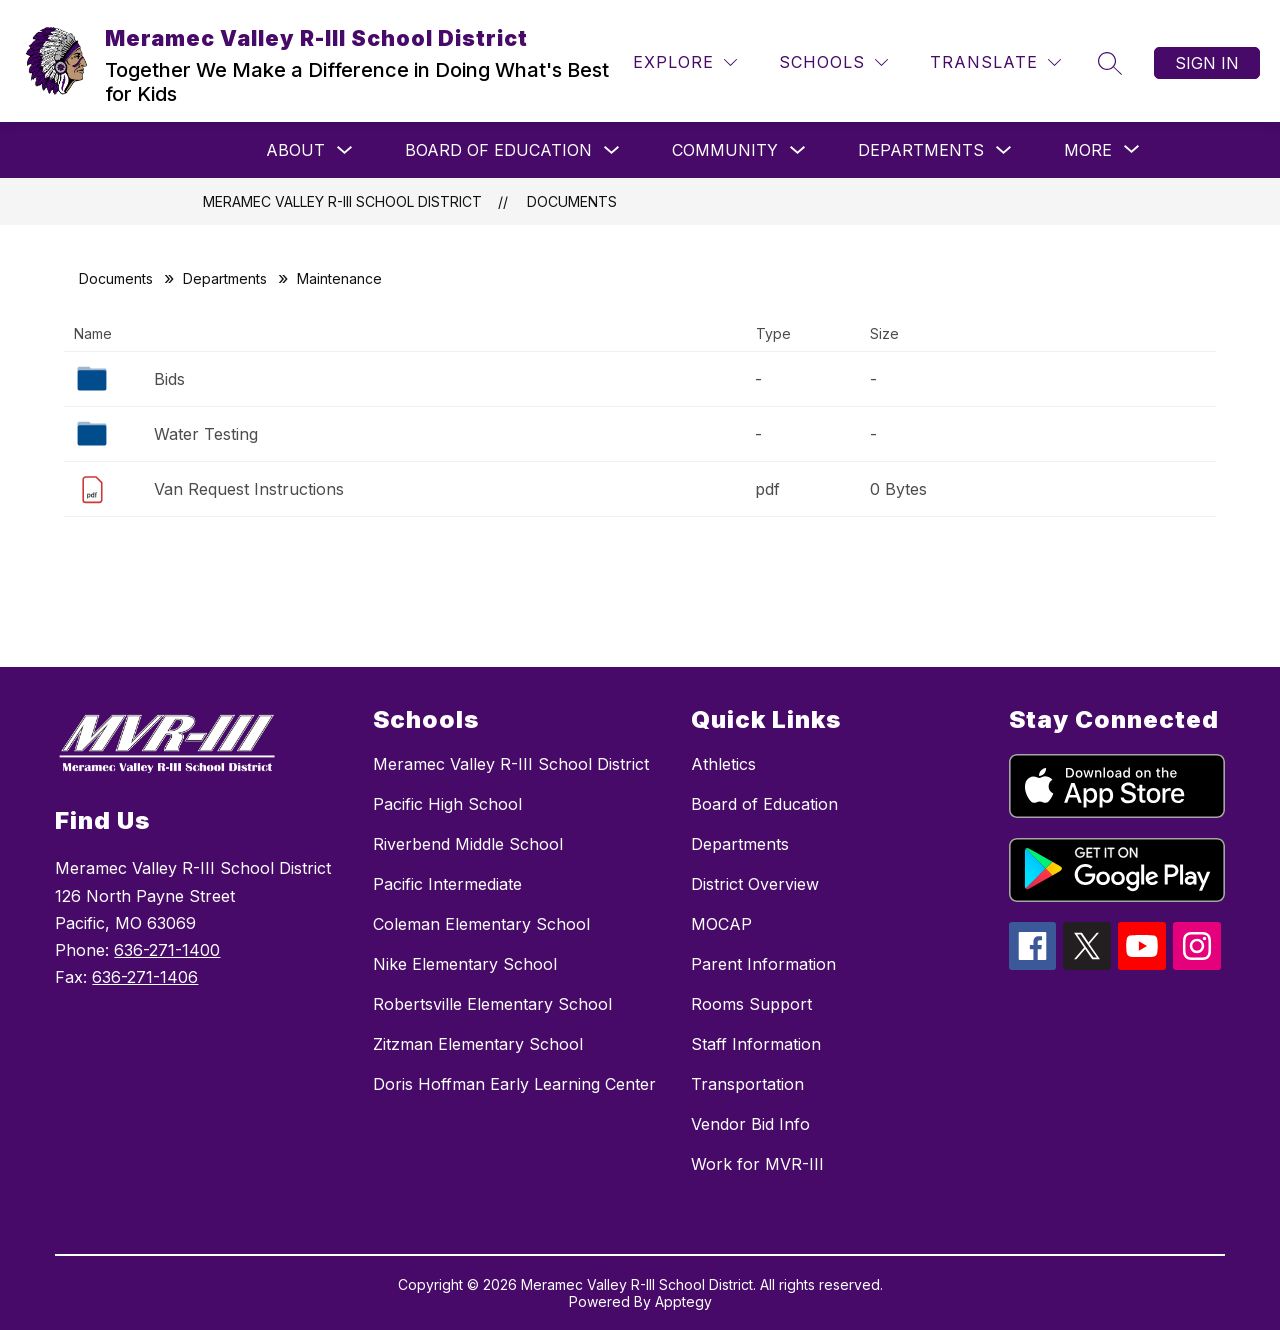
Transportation (747, 1084)
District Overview (755, 884)
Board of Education (498, 150)
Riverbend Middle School (468, 844)
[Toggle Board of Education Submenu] (612, 150)
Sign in (1207, 63)
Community (725, 150)
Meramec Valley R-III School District (342, 201)
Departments (921, 150)
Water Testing (206, 434)
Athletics (723, 764)
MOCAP (721, 924)
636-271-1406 (145, 977)
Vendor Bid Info (750, 1124)
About (295, 150)
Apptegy (683, 1301)
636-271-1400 (167, 950)
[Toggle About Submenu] (345, 150)
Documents (572, 201)
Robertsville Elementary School (492, 1004)
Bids (169, 379)
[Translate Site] (995, 62)
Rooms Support (751, 1004)
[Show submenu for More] (1088, 150)
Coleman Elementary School (481, 924)
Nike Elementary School (465, 964)
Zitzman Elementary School (478, 1044)
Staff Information (756, 1044)
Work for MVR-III (757, 1164)
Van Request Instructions (249, 489)
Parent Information (763, 964)
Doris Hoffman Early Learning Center (514, 1084)
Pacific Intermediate (447, 884)
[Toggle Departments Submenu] (1004, 150)
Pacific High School (447, 804)
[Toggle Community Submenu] (798, 150)
